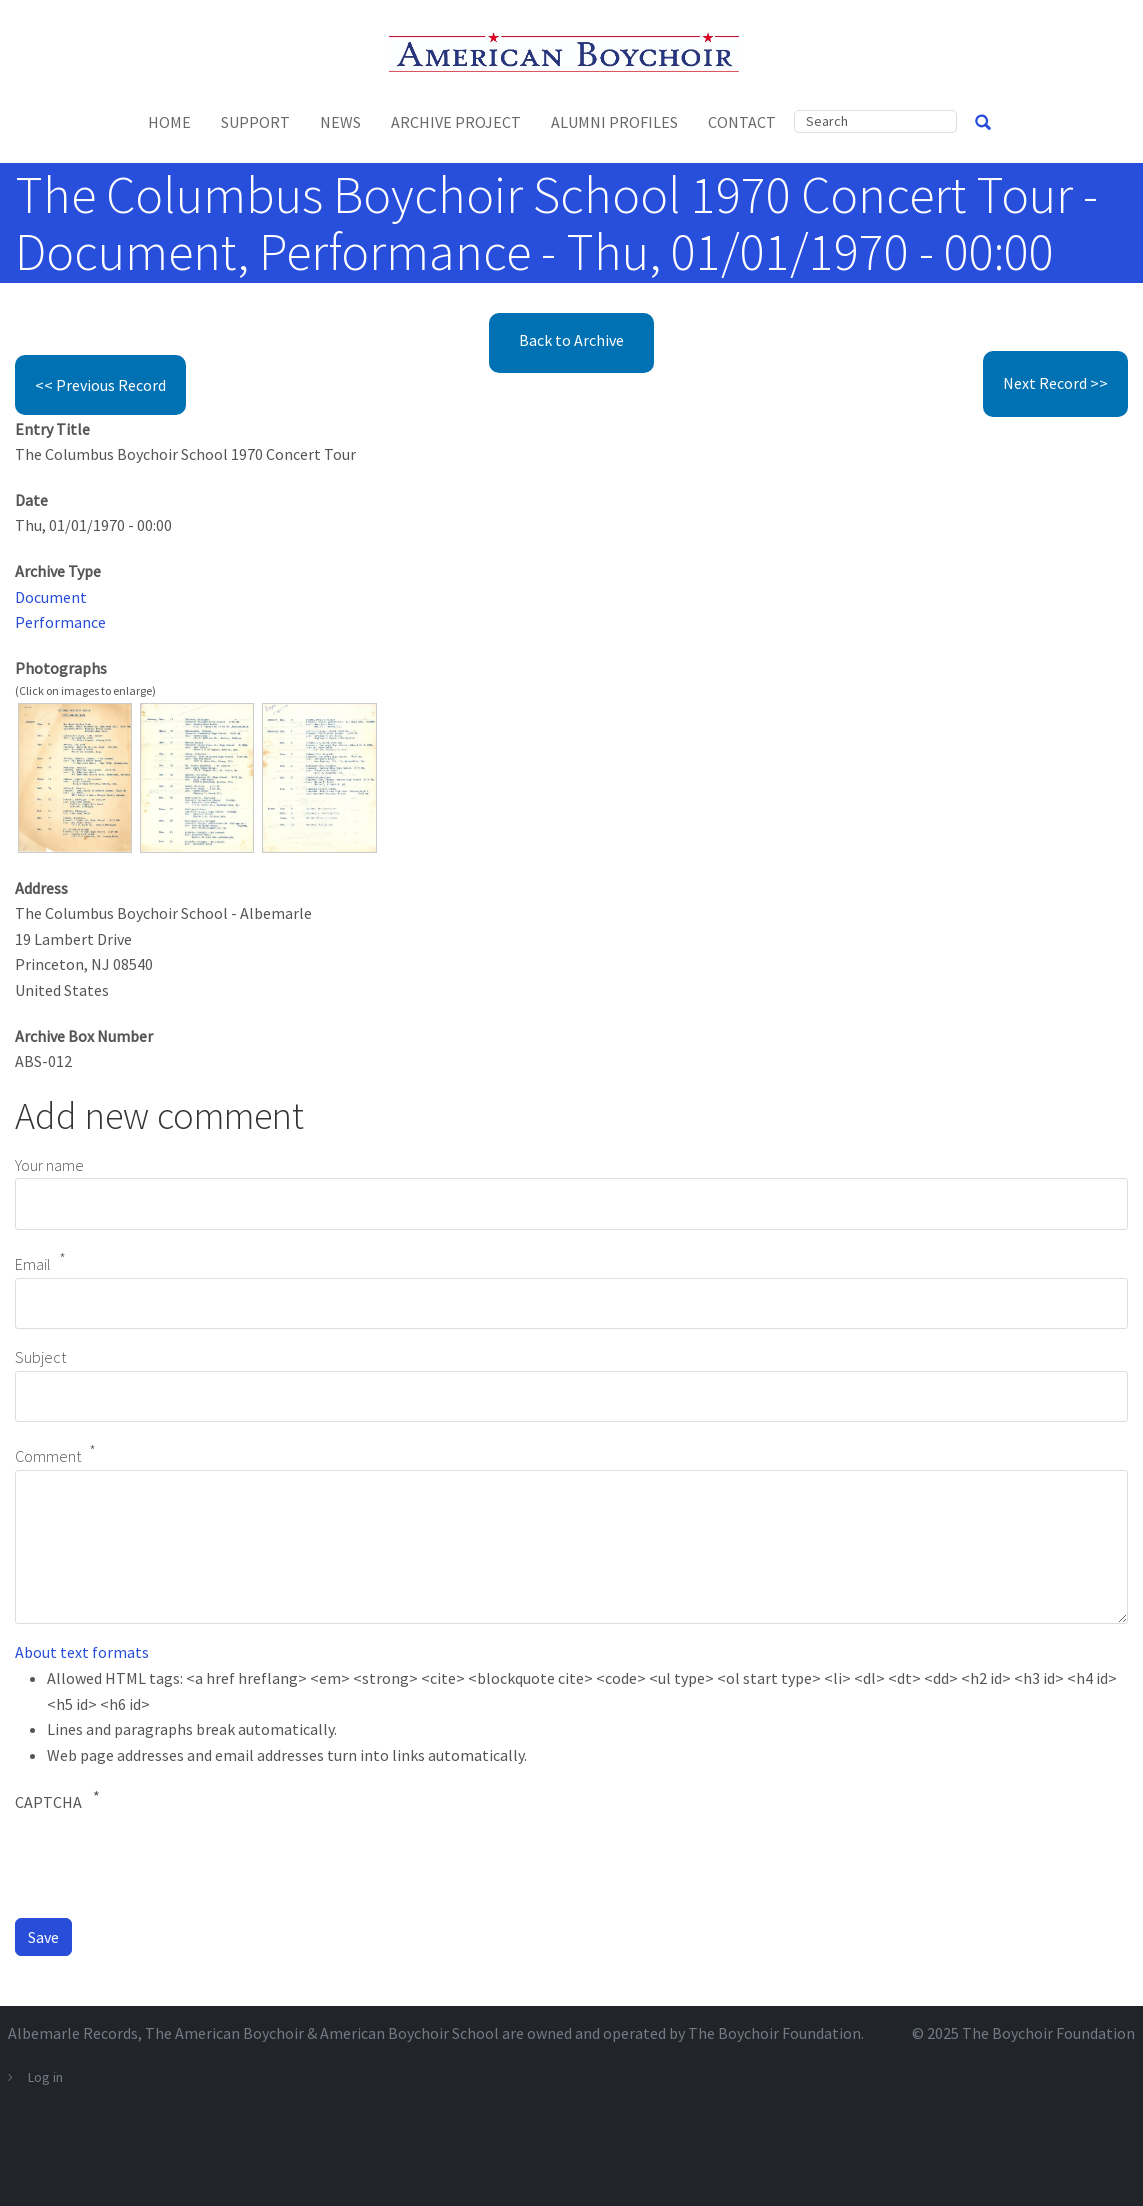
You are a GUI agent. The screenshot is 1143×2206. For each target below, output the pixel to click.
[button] (75, 776)
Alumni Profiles (614, 122)
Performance (60, 622)
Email (33, 1264)
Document (51, 597)
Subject (40, 1357)
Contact (742, 122)
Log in (45, 2077)
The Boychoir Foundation (1048, 2033)
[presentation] (167, 1863)
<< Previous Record (100, 385)
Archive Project (456, 122)
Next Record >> (1055, 383)
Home (169, 122)
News (340, 122)
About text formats (82, 1652)
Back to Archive (571, 340)
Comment (48, 1457)
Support (255, 122)
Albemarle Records (73, 2033)
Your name (49, 1165)
